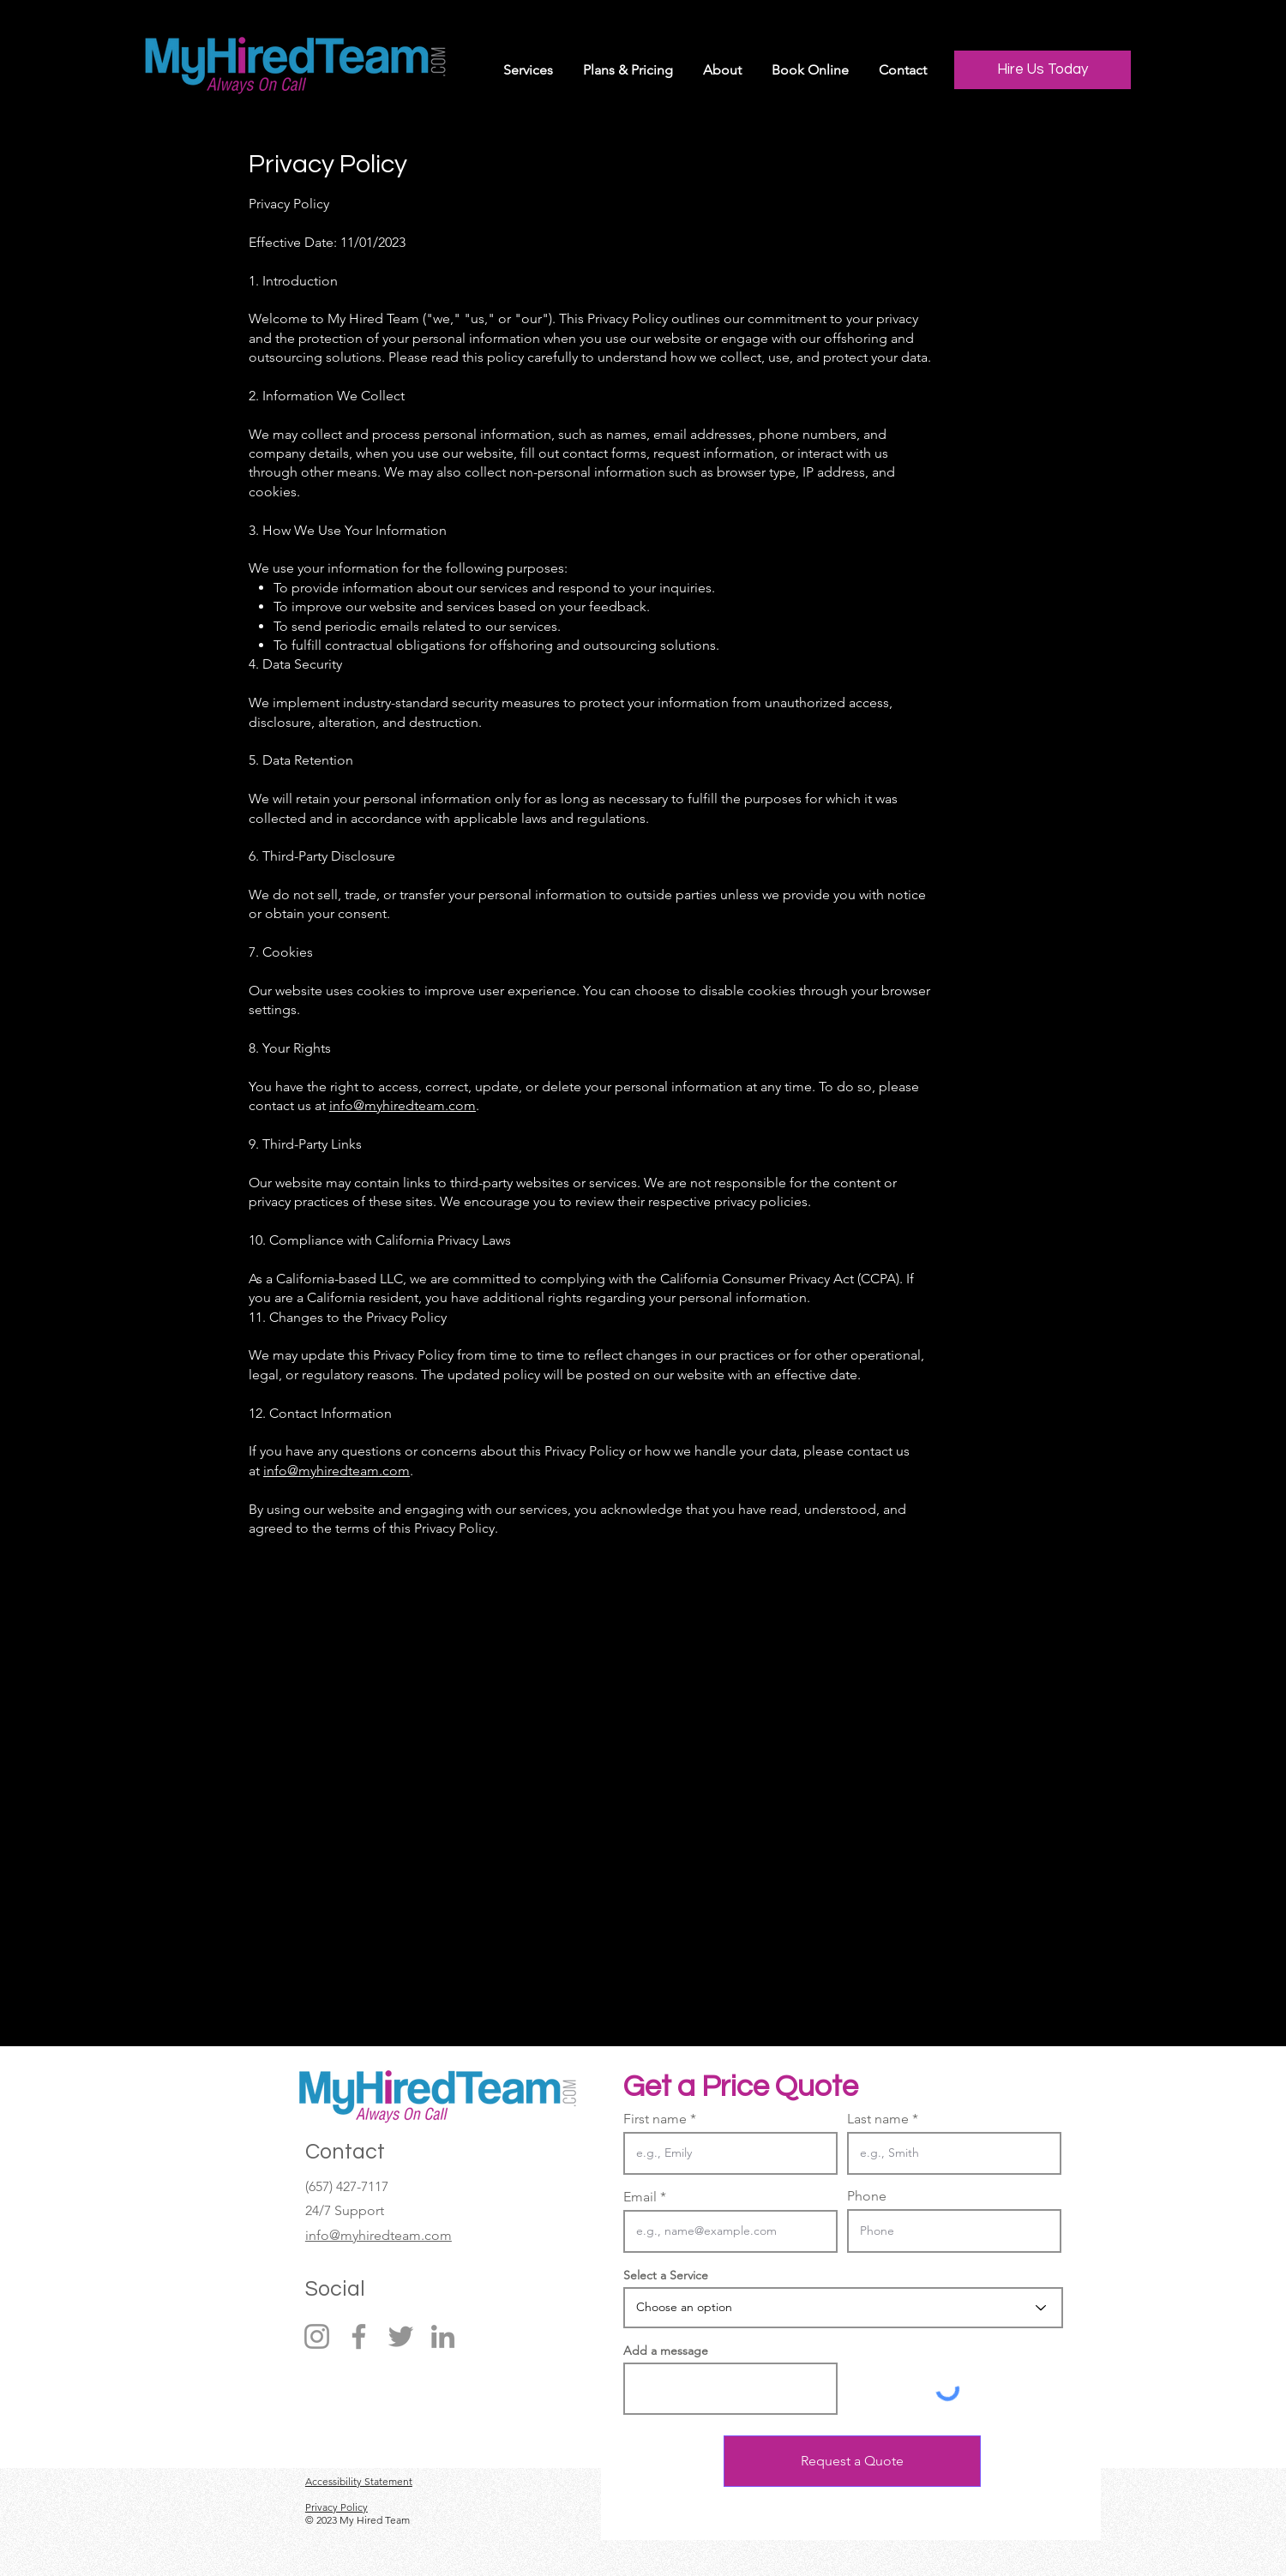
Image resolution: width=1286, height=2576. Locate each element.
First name (655, 2119)
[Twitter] (401, 2336)
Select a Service (665, 2275)
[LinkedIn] (443, 2336)
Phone (866, 2196)
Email (640, 2197)
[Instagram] (317, 2336)
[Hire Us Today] (1042, 70)
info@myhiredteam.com (402, 1105)
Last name (878, 2119)
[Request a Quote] (852, 2461)
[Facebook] (359, 2336)
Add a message (665, 2351)
